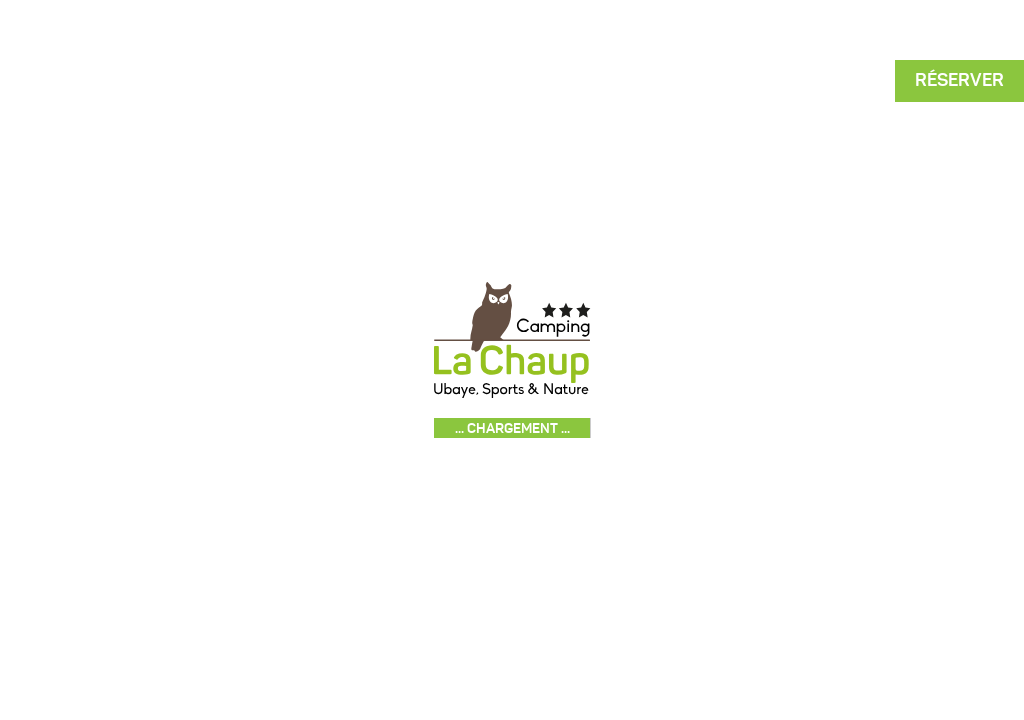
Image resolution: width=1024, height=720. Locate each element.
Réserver (959, 80)
